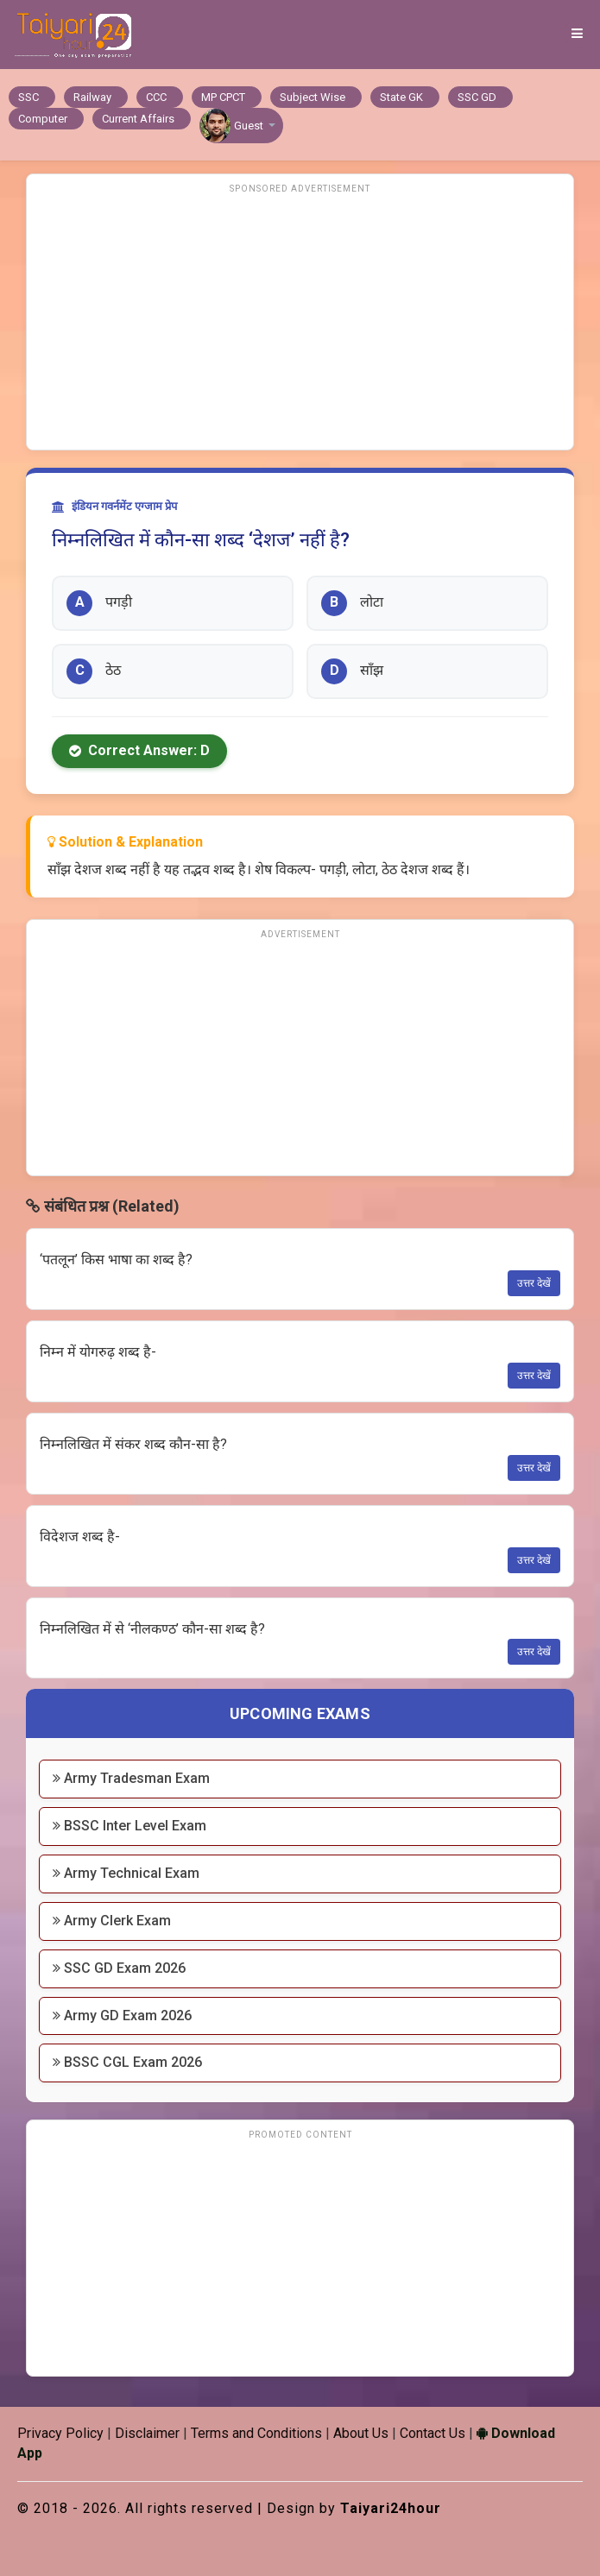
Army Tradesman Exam (131, 1778)
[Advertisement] (300, 320)
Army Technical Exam (126, 1873)
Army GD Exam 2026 (122, 2015)
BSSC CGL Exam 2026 (127, 2062)
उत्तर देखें (534, 1283)
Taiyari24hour (390, 2508)
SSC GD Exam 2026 (119, 1968)
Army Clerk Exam (112, 1920)
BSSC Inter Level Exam (129, 1825)
